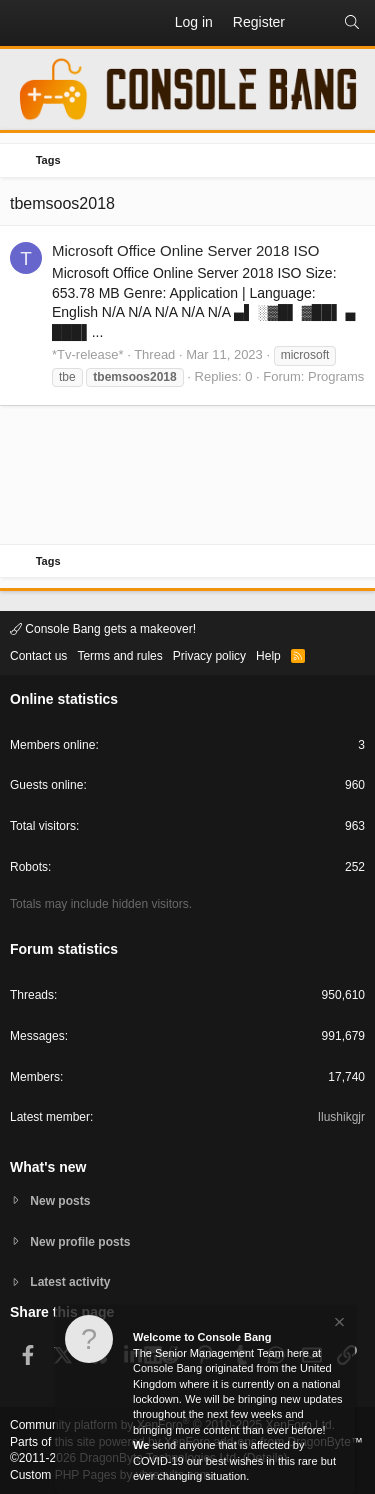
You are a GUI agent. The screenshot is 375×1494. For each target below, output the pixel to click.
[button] (26, 23)
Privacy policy (209, 656)
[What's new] (314, 23)
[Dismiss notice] (338, 1324)
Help (268, 656)
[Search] (352, 23)
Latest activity (70, 1282)
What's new (48, 1167)
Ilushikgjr (341, 1117)
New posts (60, 1201)
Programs (336, 376)
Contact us (38, 656)
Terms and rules (119, 656)
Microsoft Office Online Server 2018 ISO (185, 250)
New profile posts (80, 1242)
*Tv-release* (88, 354)
